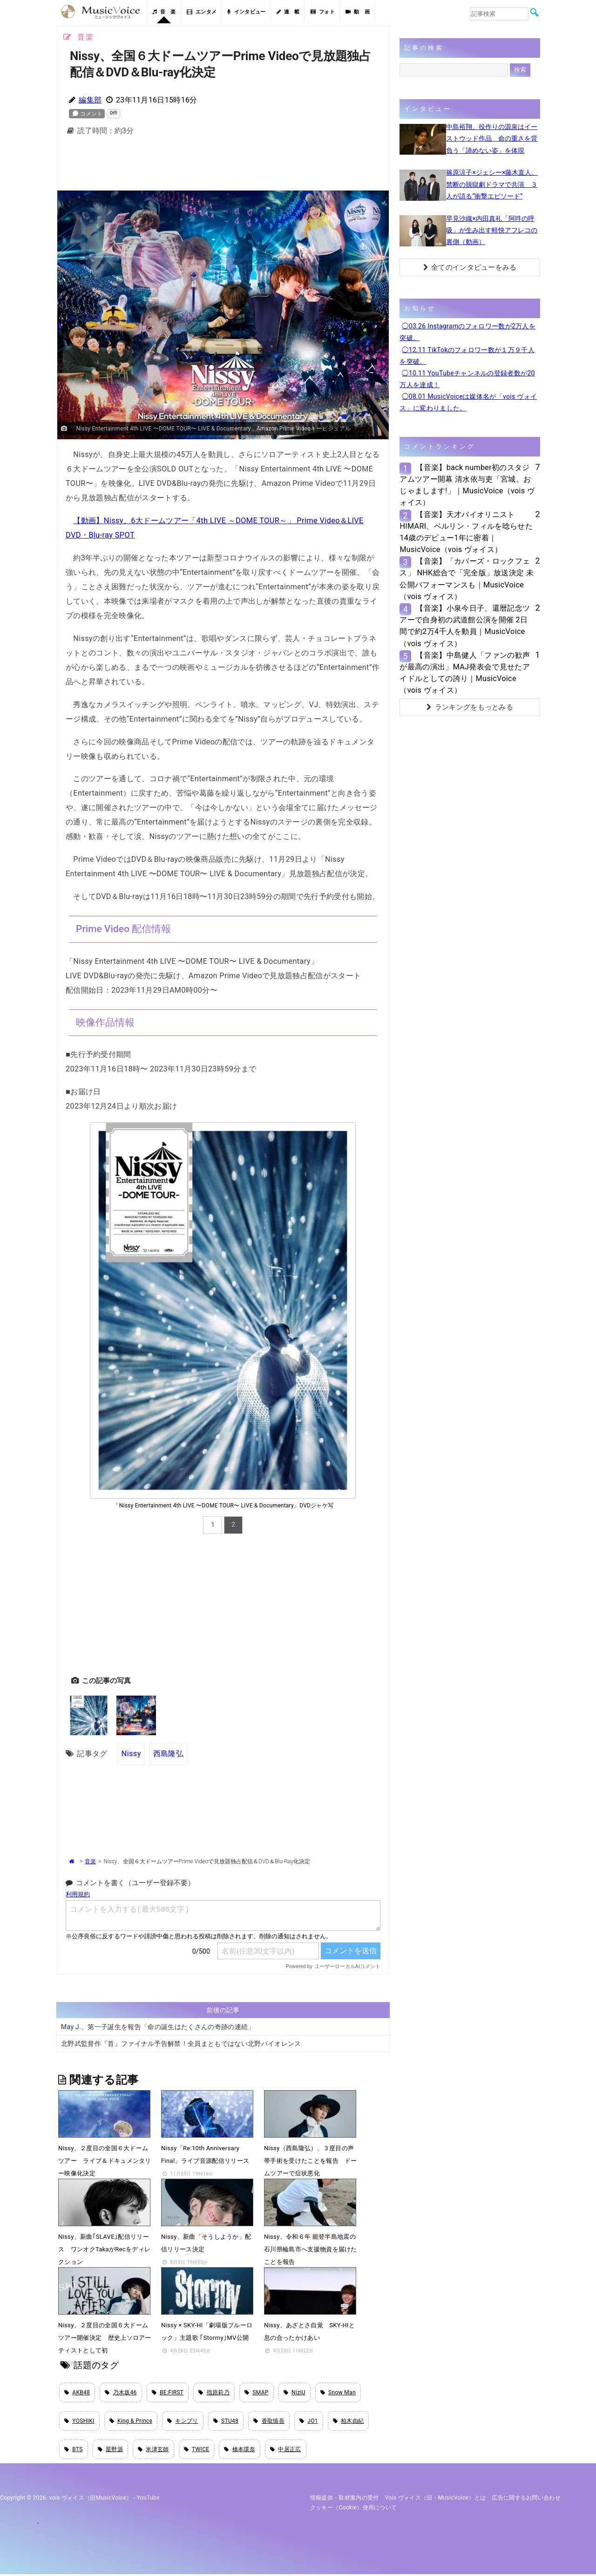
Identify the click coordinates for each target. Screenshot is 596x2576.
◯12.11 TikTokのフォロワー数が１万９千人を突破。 (467, 355)
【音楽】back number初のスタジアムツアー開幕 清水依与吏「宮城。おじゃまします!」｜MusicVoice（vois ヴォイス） (467, 485)
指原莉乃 (214, 2392)
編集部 (90, 99)
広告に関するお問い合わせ (526, 2499)
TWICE (197, 2450)
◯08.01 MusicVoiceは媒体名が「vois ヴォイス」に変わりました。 (468, 402)
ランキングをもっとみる (470, 707)
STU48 (225, 2422)
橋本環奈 (239, 2450)
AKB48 (77, 2392)
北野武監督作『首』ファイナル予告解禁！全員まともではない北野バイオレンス (181, 2043)
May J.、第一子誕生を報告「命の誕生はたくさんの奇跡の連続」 (158, 2026)
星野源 (110, 2450)
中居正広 (285, 2450)
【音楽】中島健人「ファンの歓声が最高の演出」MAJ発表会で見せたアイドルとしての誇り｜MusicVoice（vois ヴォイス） (465, 673)
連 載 (288, 12)
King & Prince (131, 2422)
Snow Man (338, 2392)
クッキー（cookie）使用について (353, 2509)
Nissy (131, 1753)
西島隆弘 (168, 1753)
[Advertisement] (223, 166)
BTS (73, 2450)
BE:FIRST (168, 2392)
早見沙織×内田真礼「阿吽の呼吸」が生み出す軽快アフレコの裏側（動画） (491, 230)
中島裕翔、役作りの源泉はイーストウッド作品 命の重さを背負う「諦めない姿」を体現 (491, 138)
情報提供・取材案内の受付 (344, 2499)
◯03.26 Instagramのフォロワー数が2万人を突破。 (467, 331)
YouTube (148, 2499)
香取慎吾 (268, 2422)
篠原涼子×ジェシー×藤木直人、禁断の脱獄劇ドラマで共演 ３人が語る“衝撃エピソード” (492, 184)
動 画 (357, 12)
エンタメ (202, 12)
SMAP (256, 2392)
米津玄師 (153, 2450)
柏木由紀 (348, 2422)
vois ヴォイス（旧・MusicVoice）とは (435, 2499)
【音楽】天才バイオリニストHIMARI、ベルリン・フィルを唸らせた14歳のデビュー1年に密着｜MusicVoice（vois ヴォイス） (466, 532)
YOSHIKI (79, 2422)
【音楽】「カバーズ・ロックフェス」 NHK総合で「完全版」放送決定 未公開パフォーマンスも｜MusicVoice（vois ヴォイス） (467, 579)
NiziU (294, 2392)
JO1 (308, 2422)
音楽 (90, 1861)
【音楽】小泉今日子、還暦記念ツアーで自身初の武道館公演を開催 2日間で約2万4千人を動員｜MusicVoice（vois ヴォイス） (465, 626)
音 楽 (164, 12)
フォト (323, 12)
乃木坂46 (120, 2392)
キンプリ (182, 2422)
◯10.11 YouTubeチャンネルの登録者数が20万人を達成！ (467, 378)
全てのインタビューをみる (470, 267)
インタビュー (246, 12)
